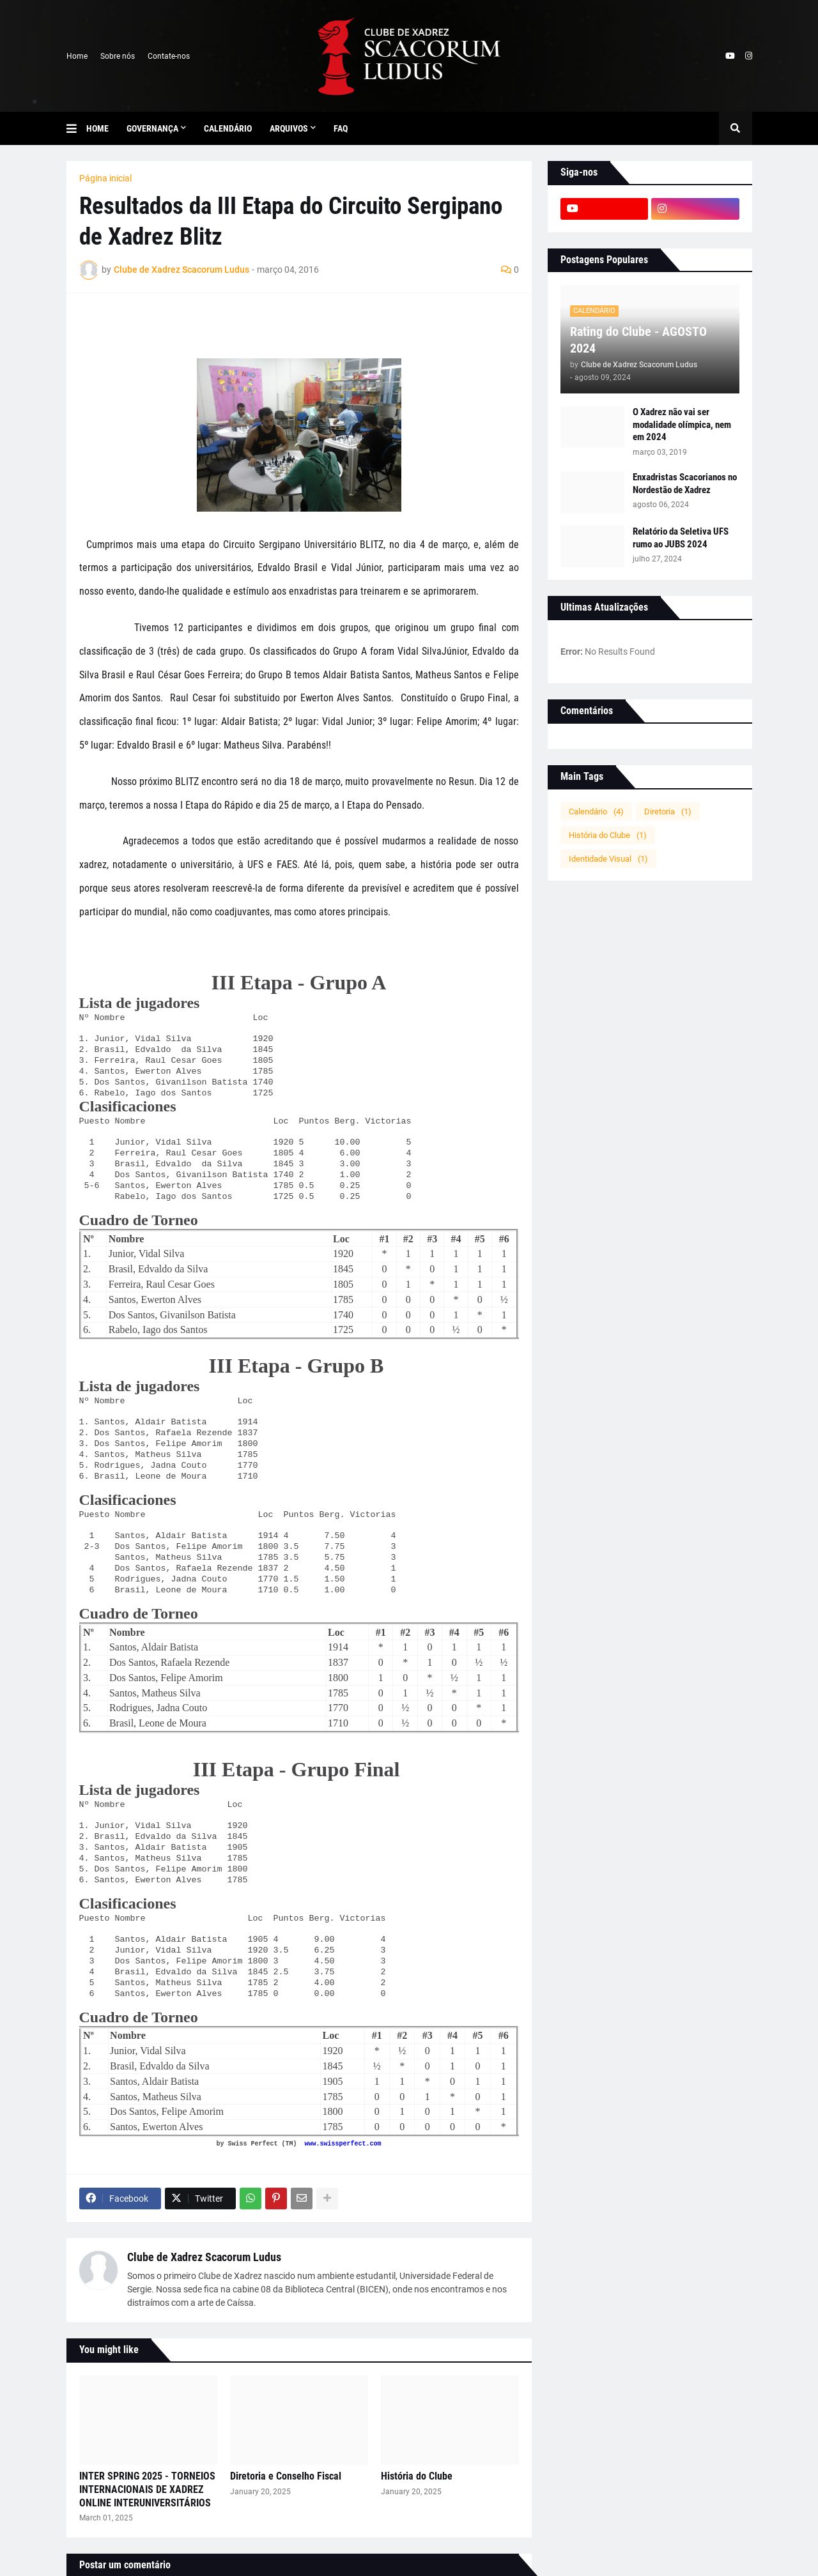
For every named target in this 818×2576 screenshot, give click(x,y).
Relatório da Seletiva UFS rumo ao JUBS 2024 (681, 538)
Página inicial (105, 178)
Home (77, 56)
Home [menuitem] (97, 128)
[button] (76, 128)
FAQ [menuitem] (341, 128)
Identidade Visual (608, 859)
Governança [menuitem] (152, 128)
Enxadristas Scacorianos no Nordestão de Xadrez (685, 483)
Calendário (596, 811)
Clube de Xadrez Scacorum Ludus (204, 2257)
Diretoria (667, 811)
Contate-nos (169, 56)
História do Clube (416, 2476)
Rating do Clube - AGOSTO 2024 (638, 340)
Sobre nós (117, 56)
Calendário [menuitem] (228, 128)
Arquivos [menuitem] (289, 128)
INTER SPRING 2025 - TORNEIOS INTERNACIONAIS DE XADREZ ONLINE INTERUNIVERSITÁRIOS (147, 2489)
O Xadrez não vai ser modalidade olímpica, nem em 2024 (682, 424)
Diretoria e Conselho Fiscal (285, 2476)
